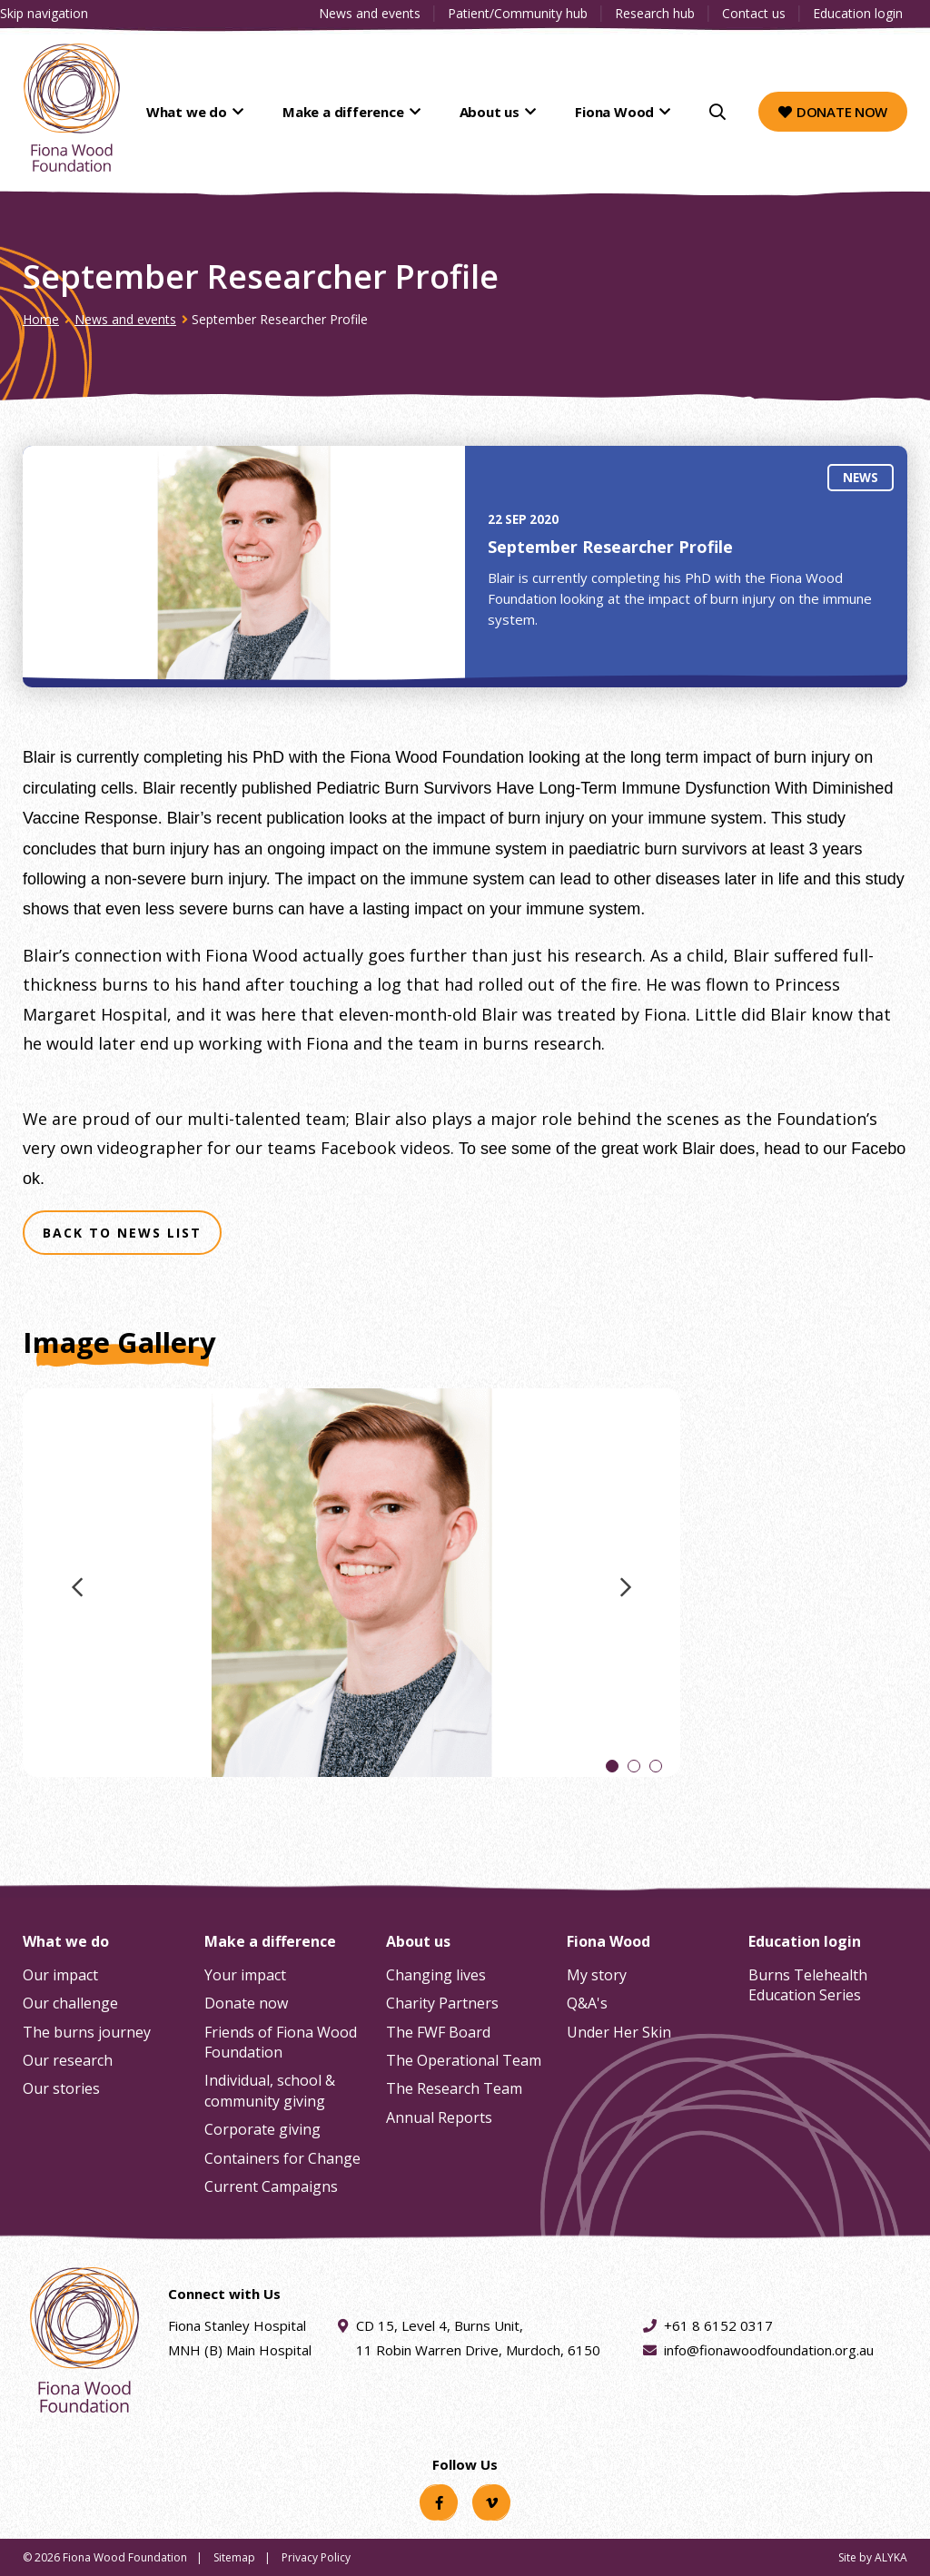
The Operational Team (463, 2060)
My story (597, 1975)
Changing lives (436, 1975)
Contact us (754, 13)
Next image (626, 1594)
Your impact (245, 1975)
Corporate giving (262, 2129)
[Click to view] (351, 1588)
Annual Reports (439, 2117)
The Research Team (454, 2088)
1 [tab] (612, 1767)
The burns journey (87, 2032)
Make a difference (370, 112)
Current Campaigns (271, 2186)
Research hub (655, 13)
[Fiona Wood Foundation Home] (72, 108)
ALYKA (891, 2557)
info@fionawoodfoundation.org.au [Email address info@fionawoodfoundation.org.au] (769, 2350)
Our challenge (70, 2003)
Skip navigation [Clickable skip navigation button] (44, 13)
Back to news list (122, 1232)
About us (505, 112)
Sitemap (234, 2557)
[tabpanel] (351, 1588)
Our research (68, 2060)
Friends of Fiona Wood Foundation (280, 2042)
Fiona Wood (619, 112)
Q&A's (587, 2003)
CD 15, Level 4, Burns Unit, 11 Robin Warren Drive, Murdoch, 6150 (478, 2336)
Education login (858, 13)
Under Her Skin (619, 2032)
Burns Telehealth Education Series (807, 1985)
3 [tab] (655, 1767)
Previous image (77, 1594)
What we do (225, 112)
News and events (369, 13)
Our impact (60, 1975)
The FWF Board (438, 2032)
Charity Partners (442, 2003)
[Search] (717, 111)
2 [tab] (634, 1767)
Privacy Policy (316, 2557)
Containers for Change (282, 2158)
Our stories (61, 2088)
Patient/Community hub (518, 13)
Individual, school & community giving (269, 2090)
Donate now (832, 112)
